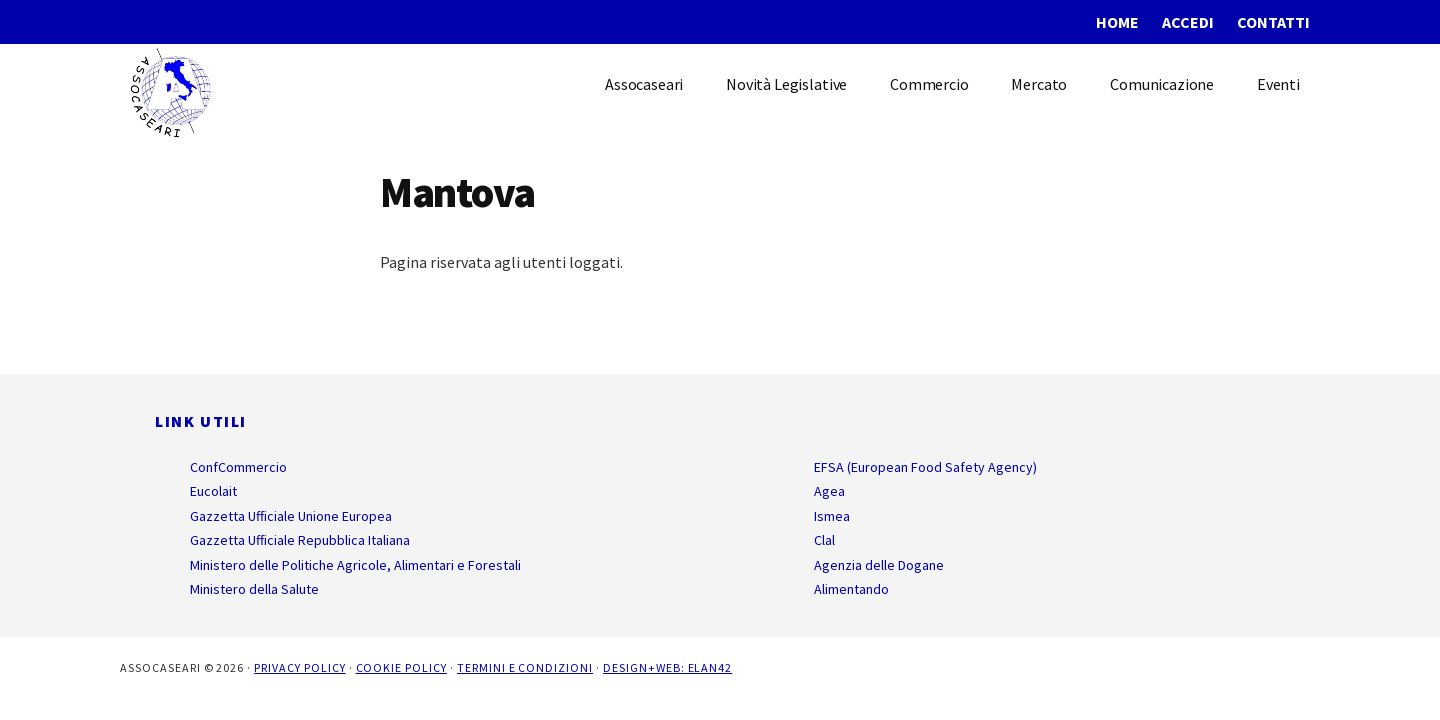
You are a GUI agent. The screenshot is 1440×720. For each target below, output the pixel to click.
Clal (824, 540)
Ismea (832, 516)
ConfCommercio (238, 467)
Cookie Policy (401, 667)
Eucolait (213, 491)
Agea (829, 491)
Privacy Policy (299, 667)
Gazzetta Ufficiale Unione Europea (291, 516)
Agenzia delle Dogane (879, 565)
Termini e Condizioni (525, 667)
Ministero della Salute (254, 589)
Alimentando (851, 589)
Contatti (1273, 22)
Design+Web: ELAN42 (667, 667)
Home (1117, 22)
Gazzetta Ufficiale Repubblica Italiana (300, 540)
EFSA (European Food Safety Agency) (925, 467)
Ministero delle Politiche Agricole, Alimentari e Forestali (355, 565)
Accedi (1188, 22)
